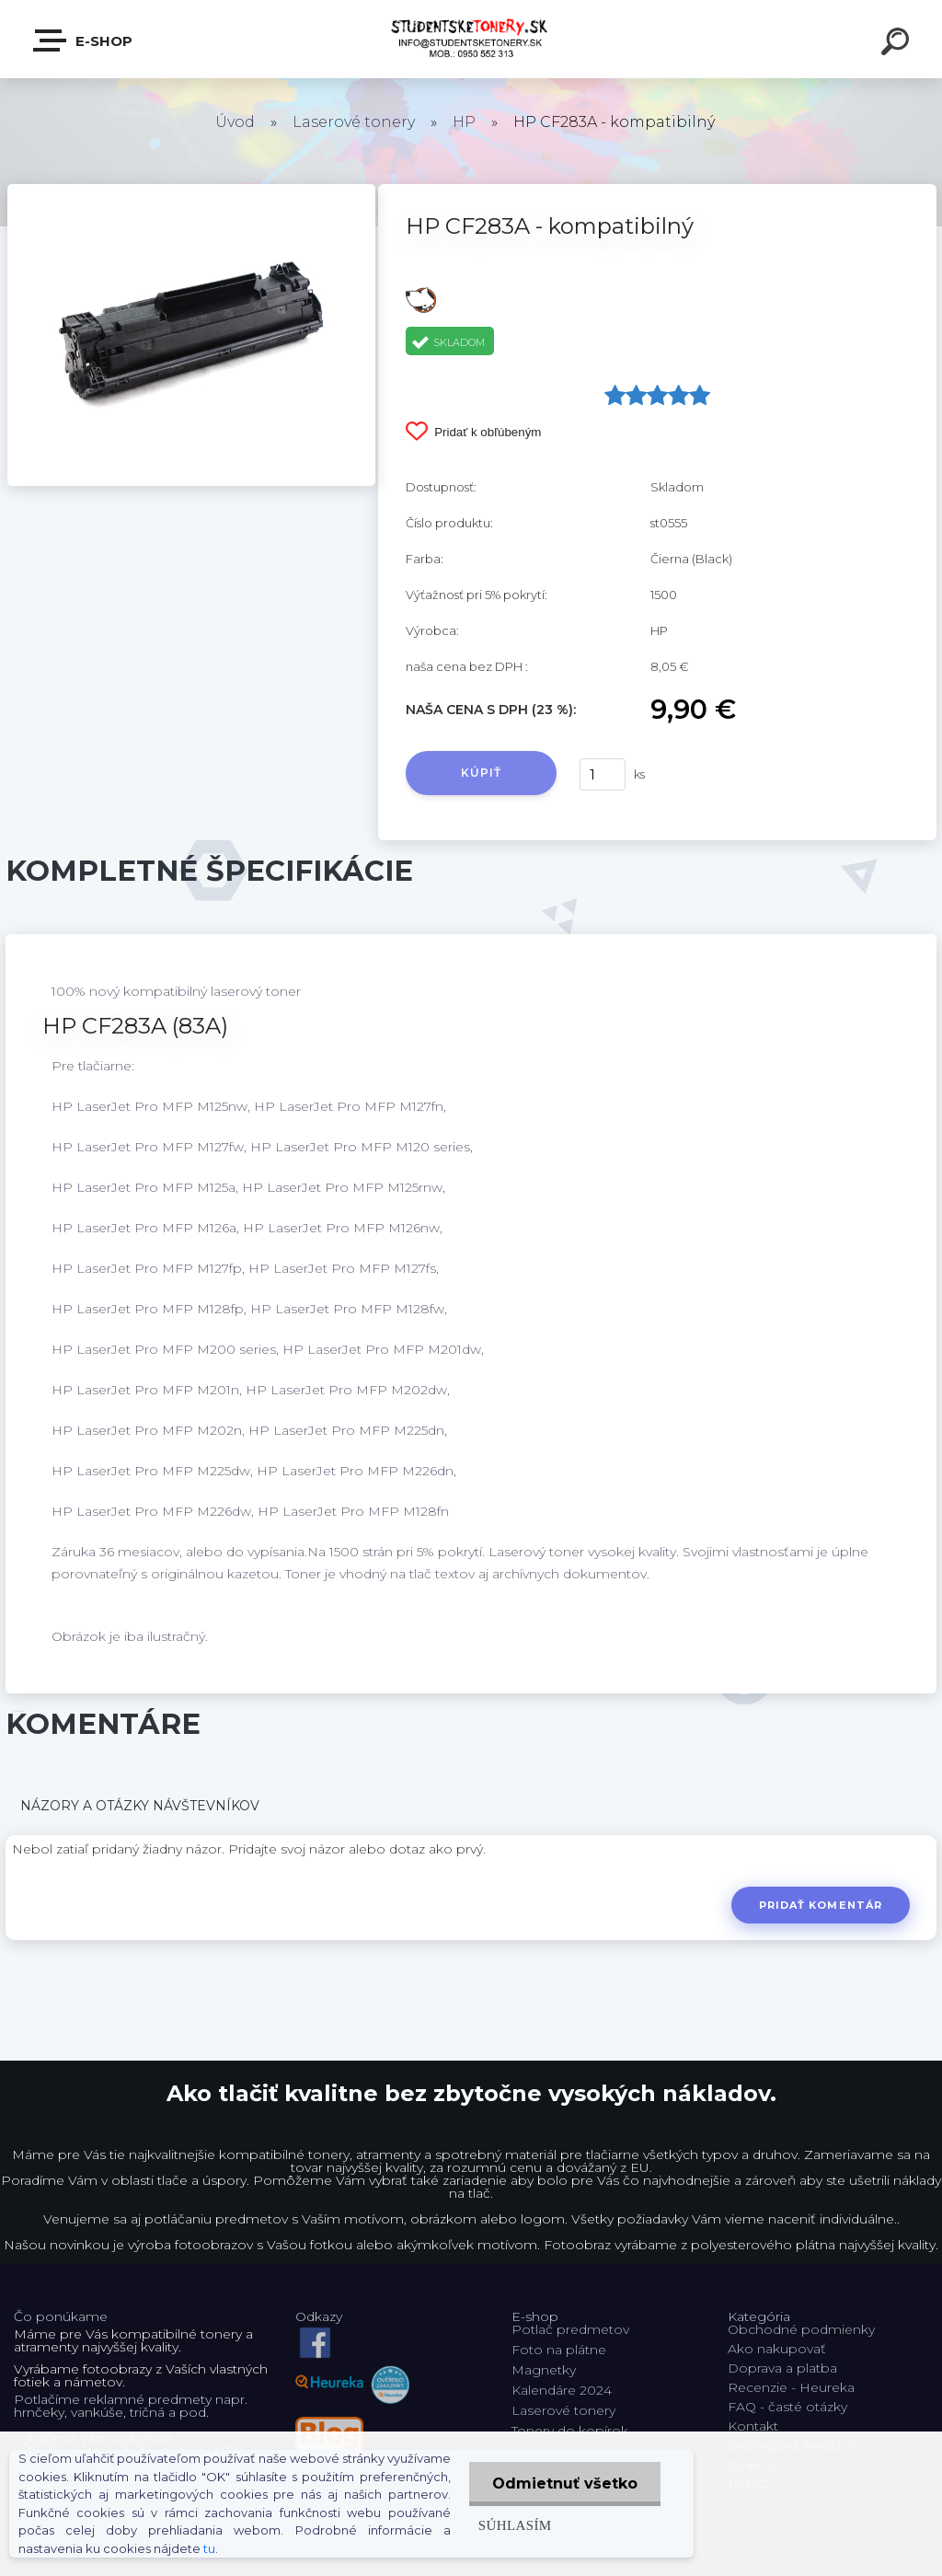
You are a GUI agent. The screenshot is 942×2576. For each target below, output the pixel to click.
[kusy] (603, 774)
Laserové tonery (354, 122)
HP (464, 122)
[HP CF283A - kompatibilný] (191, 190)
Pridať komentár (821, 1905)
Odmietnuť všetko (565, 2483)
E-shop (83, 40)
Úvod (235, 122)
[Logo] (471, 39)
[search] (897, 44)
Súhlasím (515, 2525)
